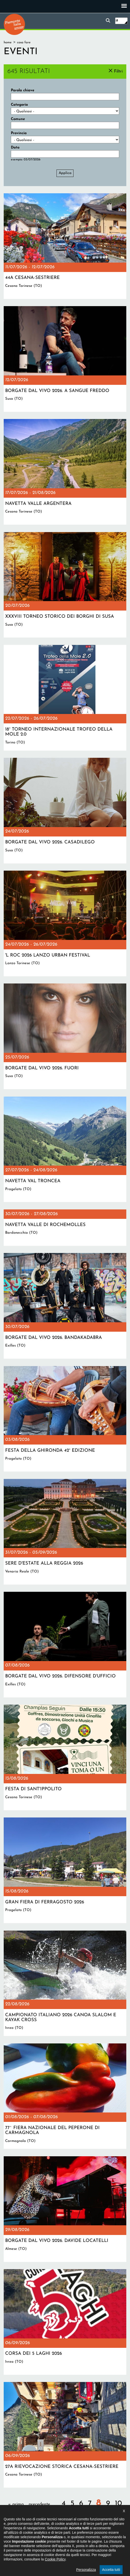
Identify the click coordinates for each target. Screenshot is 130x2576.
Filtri (118, 71)
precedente (39, 2504)
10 (118, 2503)
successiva (68, 2519)
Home (8, 42)
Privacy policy (96, 2546)
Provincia (19, 133)
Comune (18, 119)
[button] (10, 2567)
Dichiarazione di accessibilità (59, 2546)
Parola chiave (22, 90)
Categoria (19, 105)
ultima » (91, 2519)
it (117, 21)
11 (33, 2518)
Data (15, 147)
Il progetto (25, 2546)
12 (43, 2518)
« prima (16, 2504)
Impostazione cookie (64, 2550)
